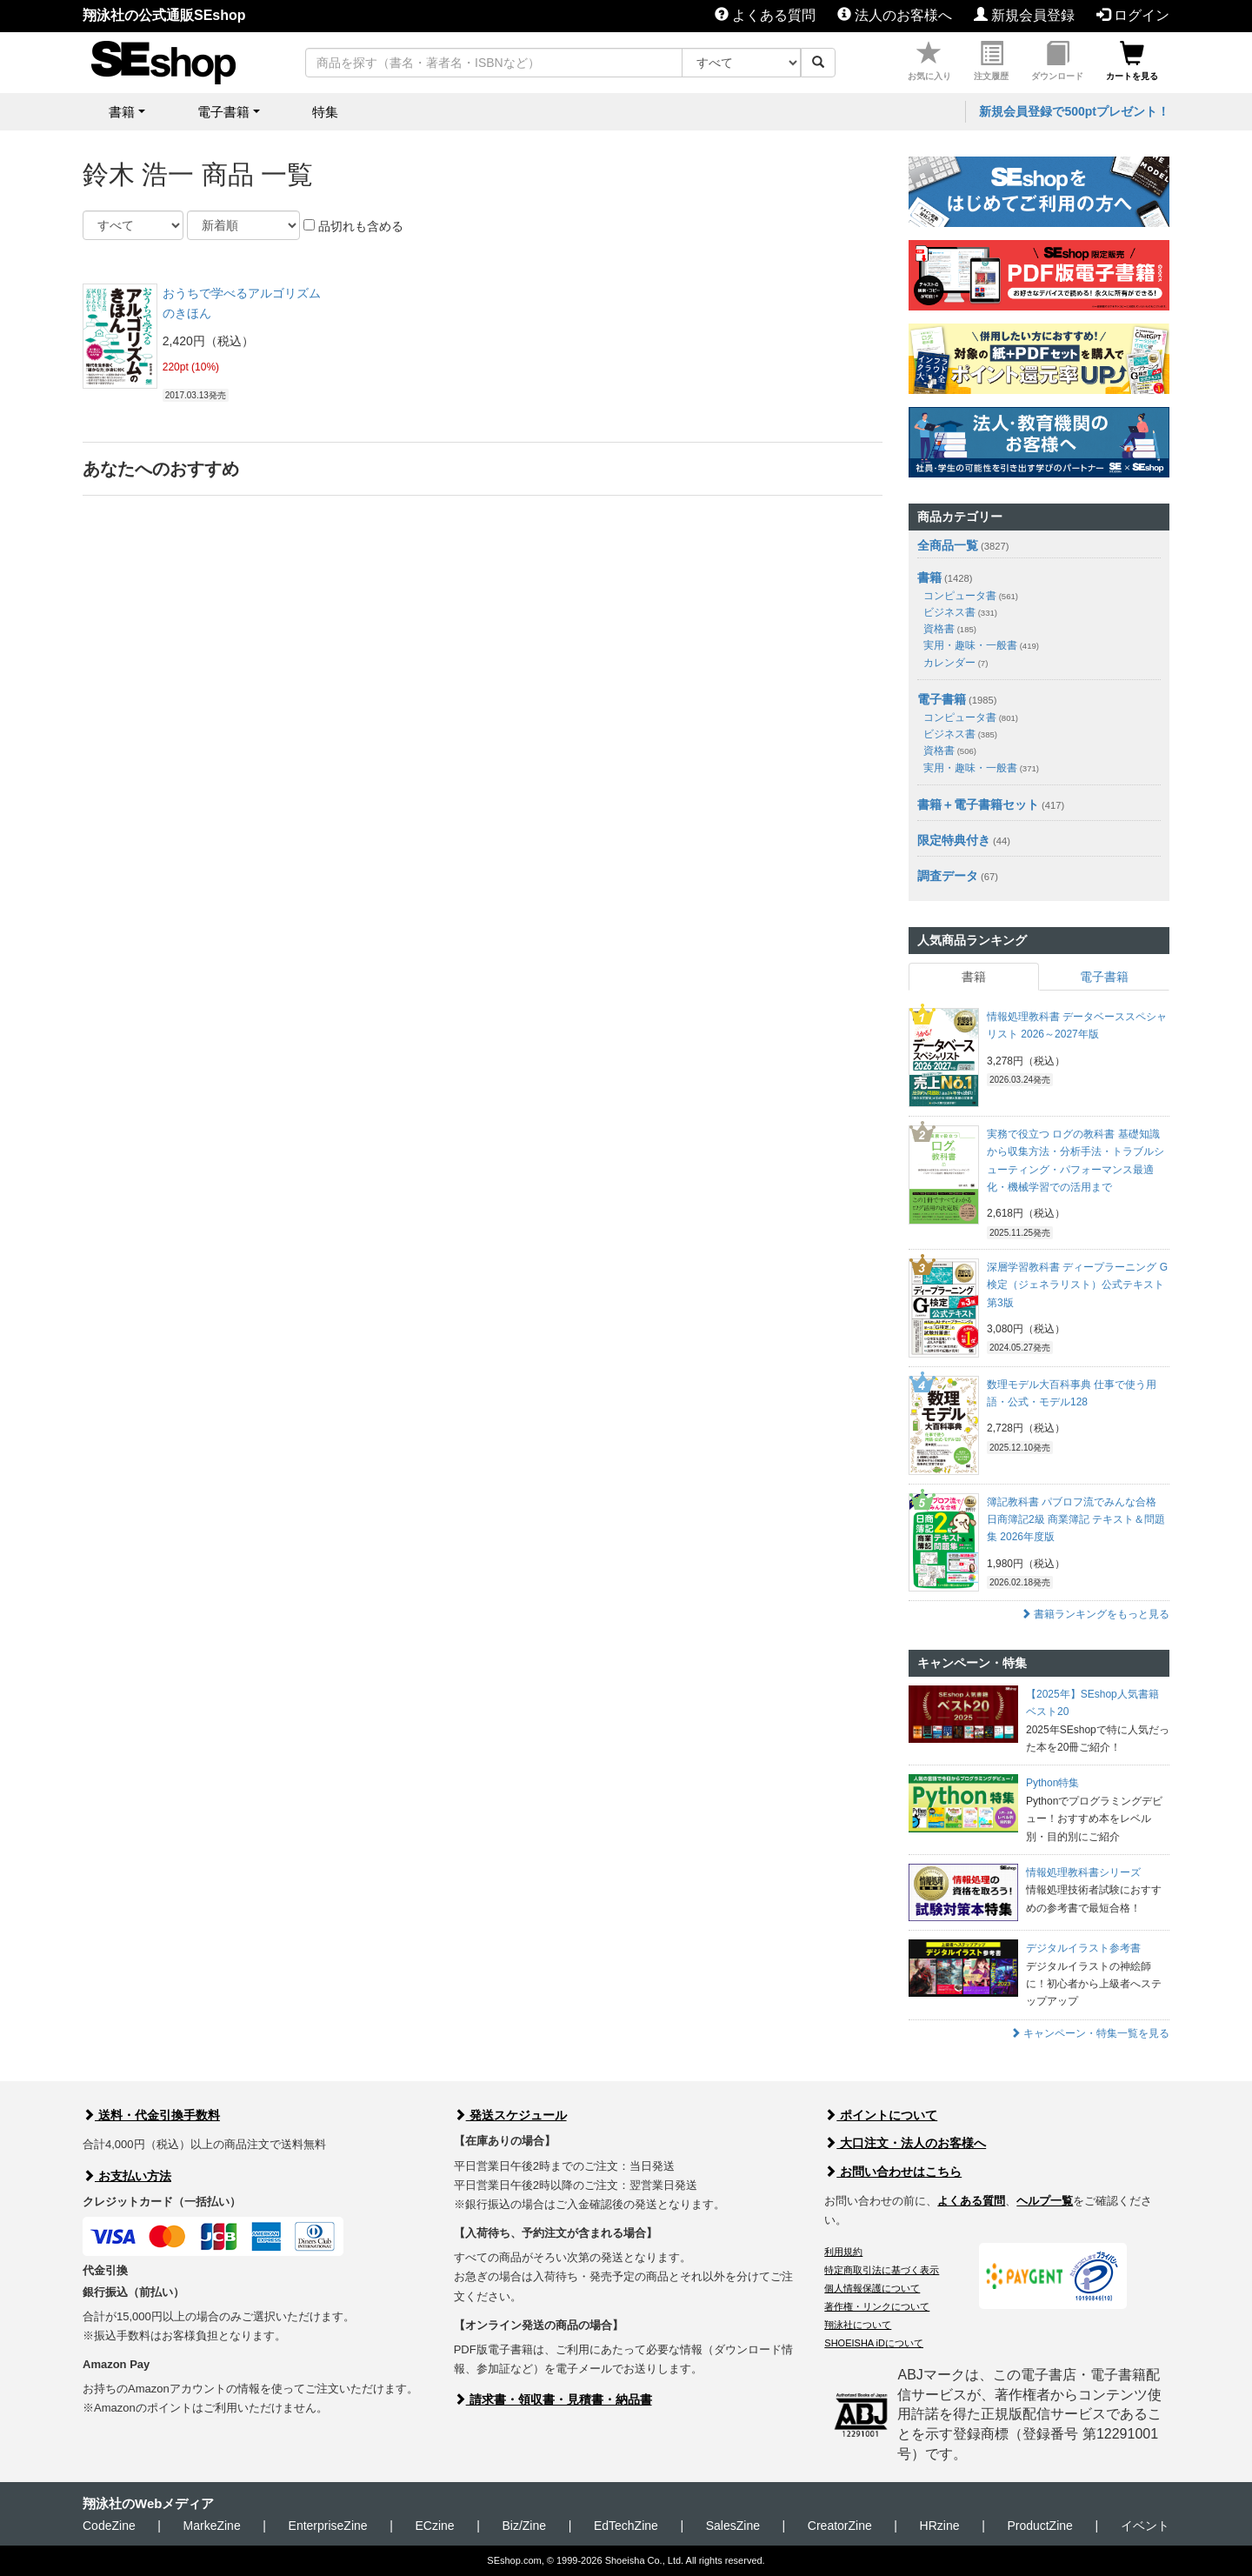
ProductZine (1039, 2526)
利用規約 (843, 2251)
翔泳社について (857, 2324)
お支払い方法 (127, 2176)
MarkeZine (212, 2526)
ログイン (1132, 15)
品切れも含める (353, 226)
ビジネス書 (960, 612)
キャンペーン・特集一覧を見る (1089, 2033)
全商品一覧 (947, 545)
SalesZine (733, 2526)
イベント (1145, 2526)
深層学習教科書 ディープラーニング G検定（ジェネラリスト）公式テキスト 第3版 (1077, 1285)
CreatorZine (840, 2526)
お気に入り (929, 61)
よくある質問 (765, 15)
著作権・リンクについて (876, 2306)
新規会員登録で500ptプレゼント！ (1074, 111)
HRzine (940, 2526)
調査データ (947, 876)
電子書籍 (941, 699)
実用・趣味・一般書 (981, 645)
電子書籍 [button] (223, 111)
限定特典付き (953, 840)
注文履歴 (991, 61)
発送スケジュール (510, 2115)
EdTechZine (626, 2526)
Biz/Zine (524, 2526)
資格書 (949, 629)
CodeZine (109, 2526)
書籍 (929, 577)
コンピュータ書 (970, 596)
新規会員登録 (1024, 15)
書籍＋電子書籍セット (978, 804)
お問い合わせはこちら (893, 2172)
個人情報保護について (872, 2288)
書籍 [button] (122, 111)
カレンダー (955, 663)
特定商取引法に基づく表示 (881, 2270)
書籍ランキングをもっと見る (1095, 1614)
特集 (325, 111)
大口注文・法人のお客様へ (905, 2143)
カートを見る (1132, 61)
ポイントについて (880, 2115)
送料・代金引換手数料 (151, 2115)
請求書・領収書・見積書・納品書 (553, 2399)
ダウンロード (1057, 61)
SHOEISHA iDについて (873, 2343)
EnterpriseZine (328, 2526)
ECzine (434, 2526)
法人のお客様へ (894, 15)
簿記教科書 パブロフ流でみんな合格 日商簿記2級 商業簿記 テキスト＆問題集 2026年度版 (1076, 1520)
